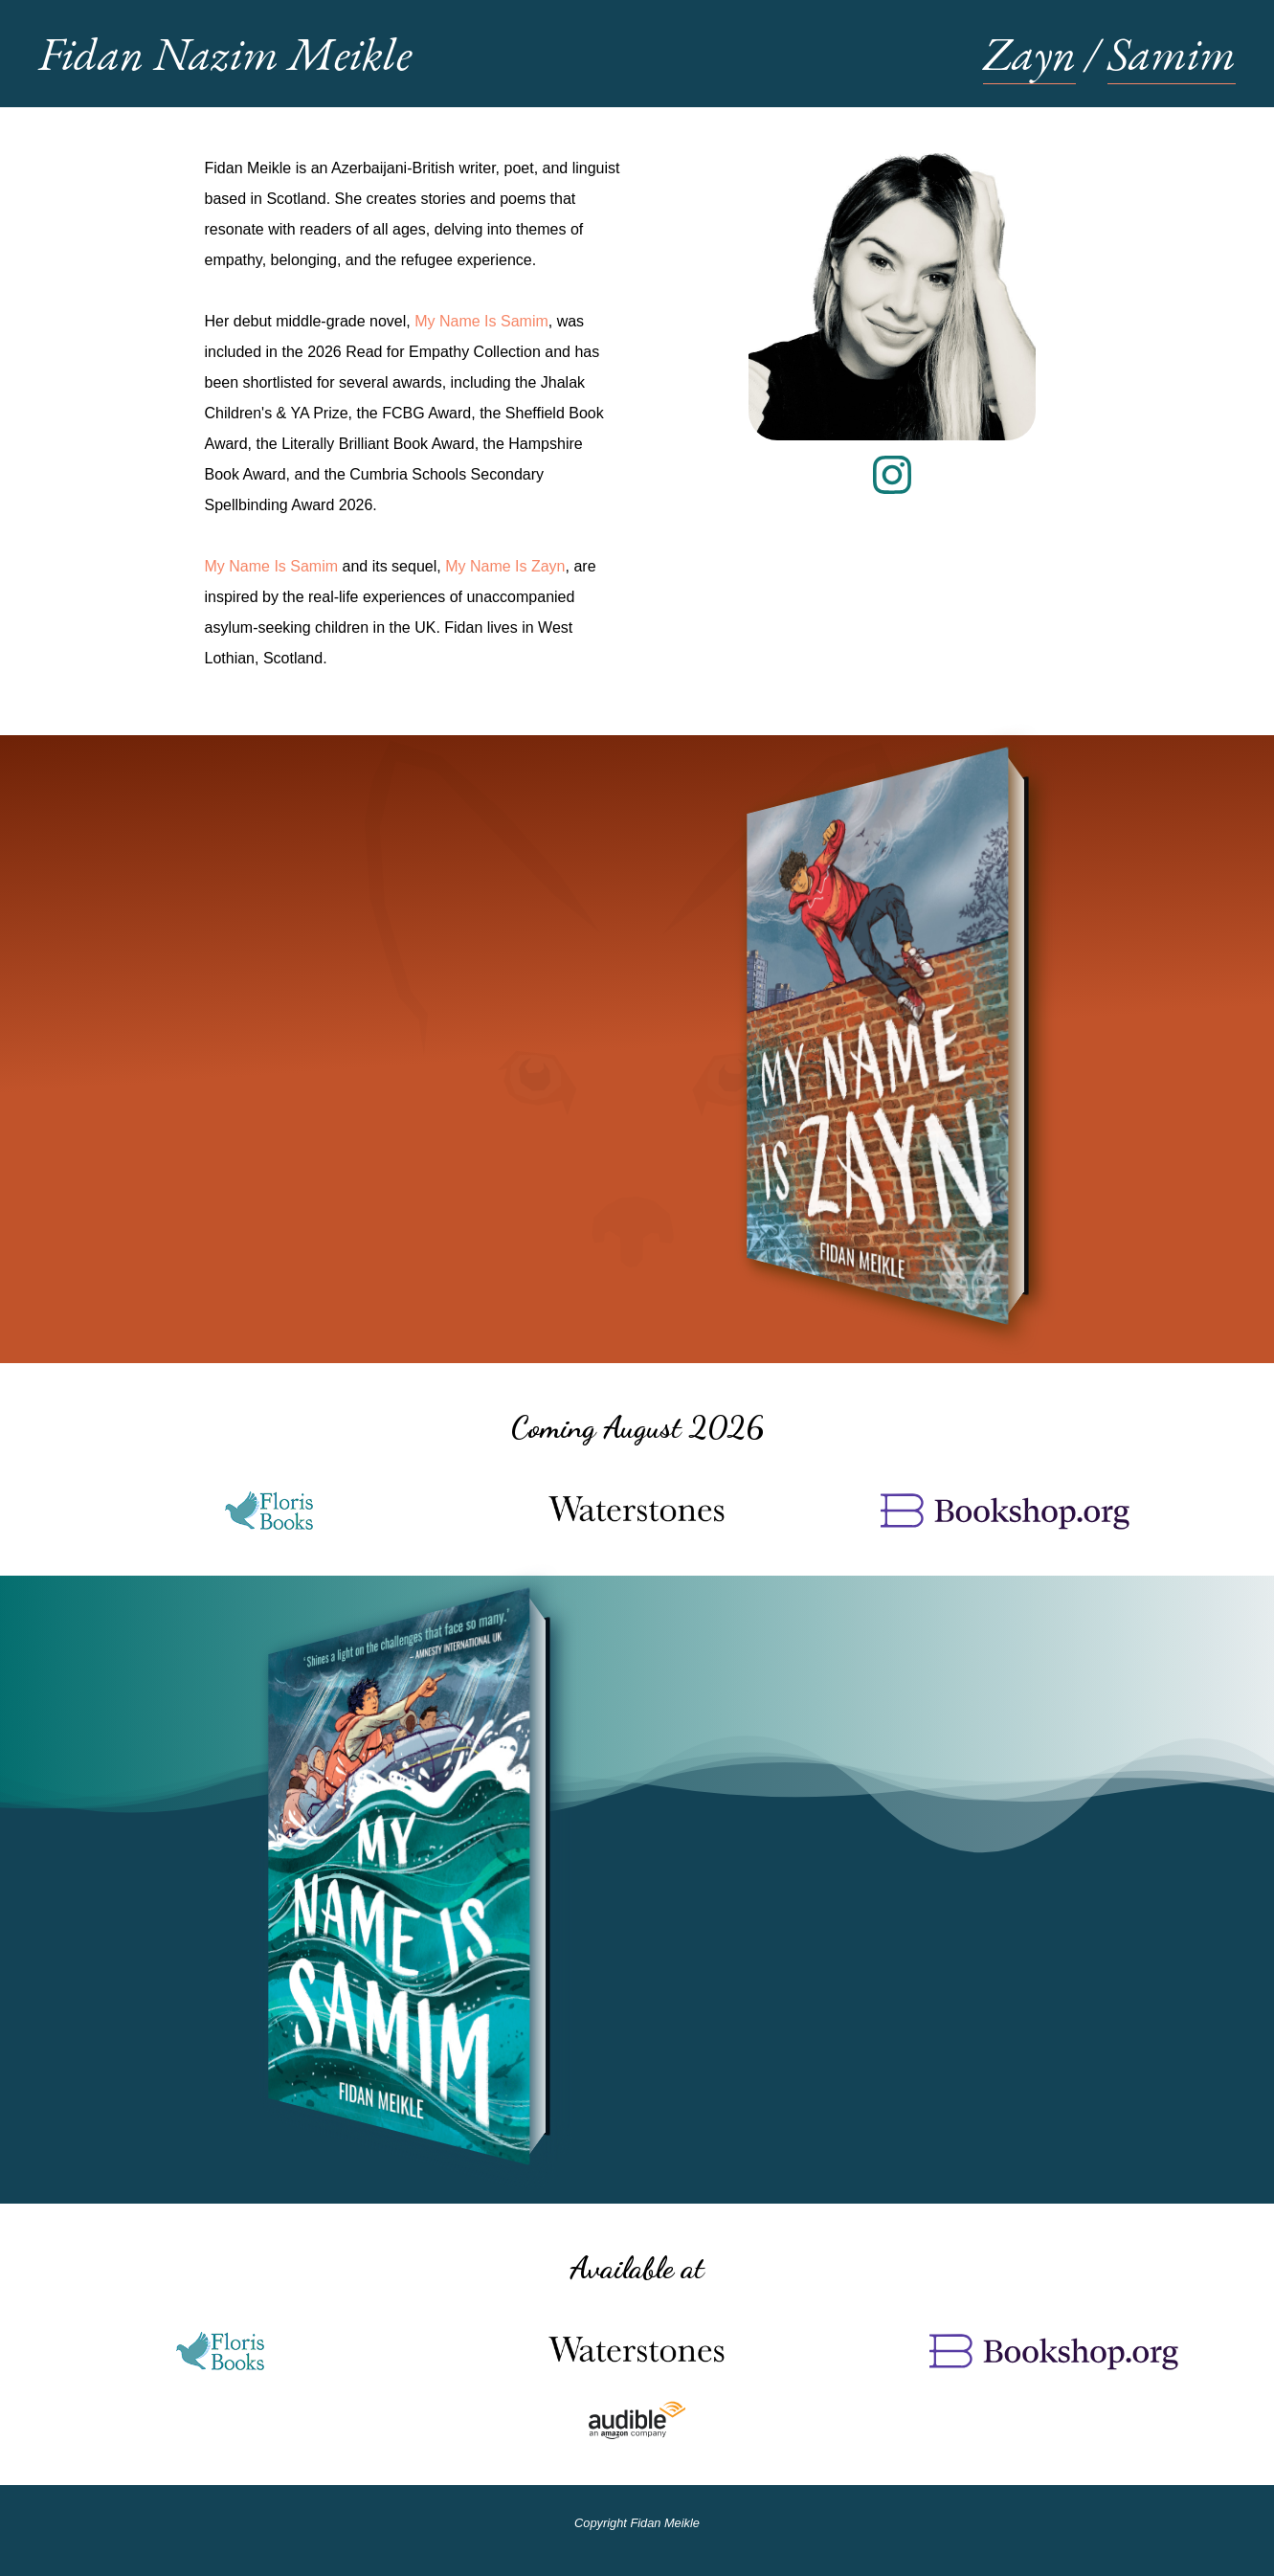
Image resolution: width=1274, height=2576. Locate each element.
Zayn (1029, 53)
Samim (1171, 53)
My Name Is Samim (481, 321)
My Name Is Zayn (505, 566)
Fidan (225, 53)
